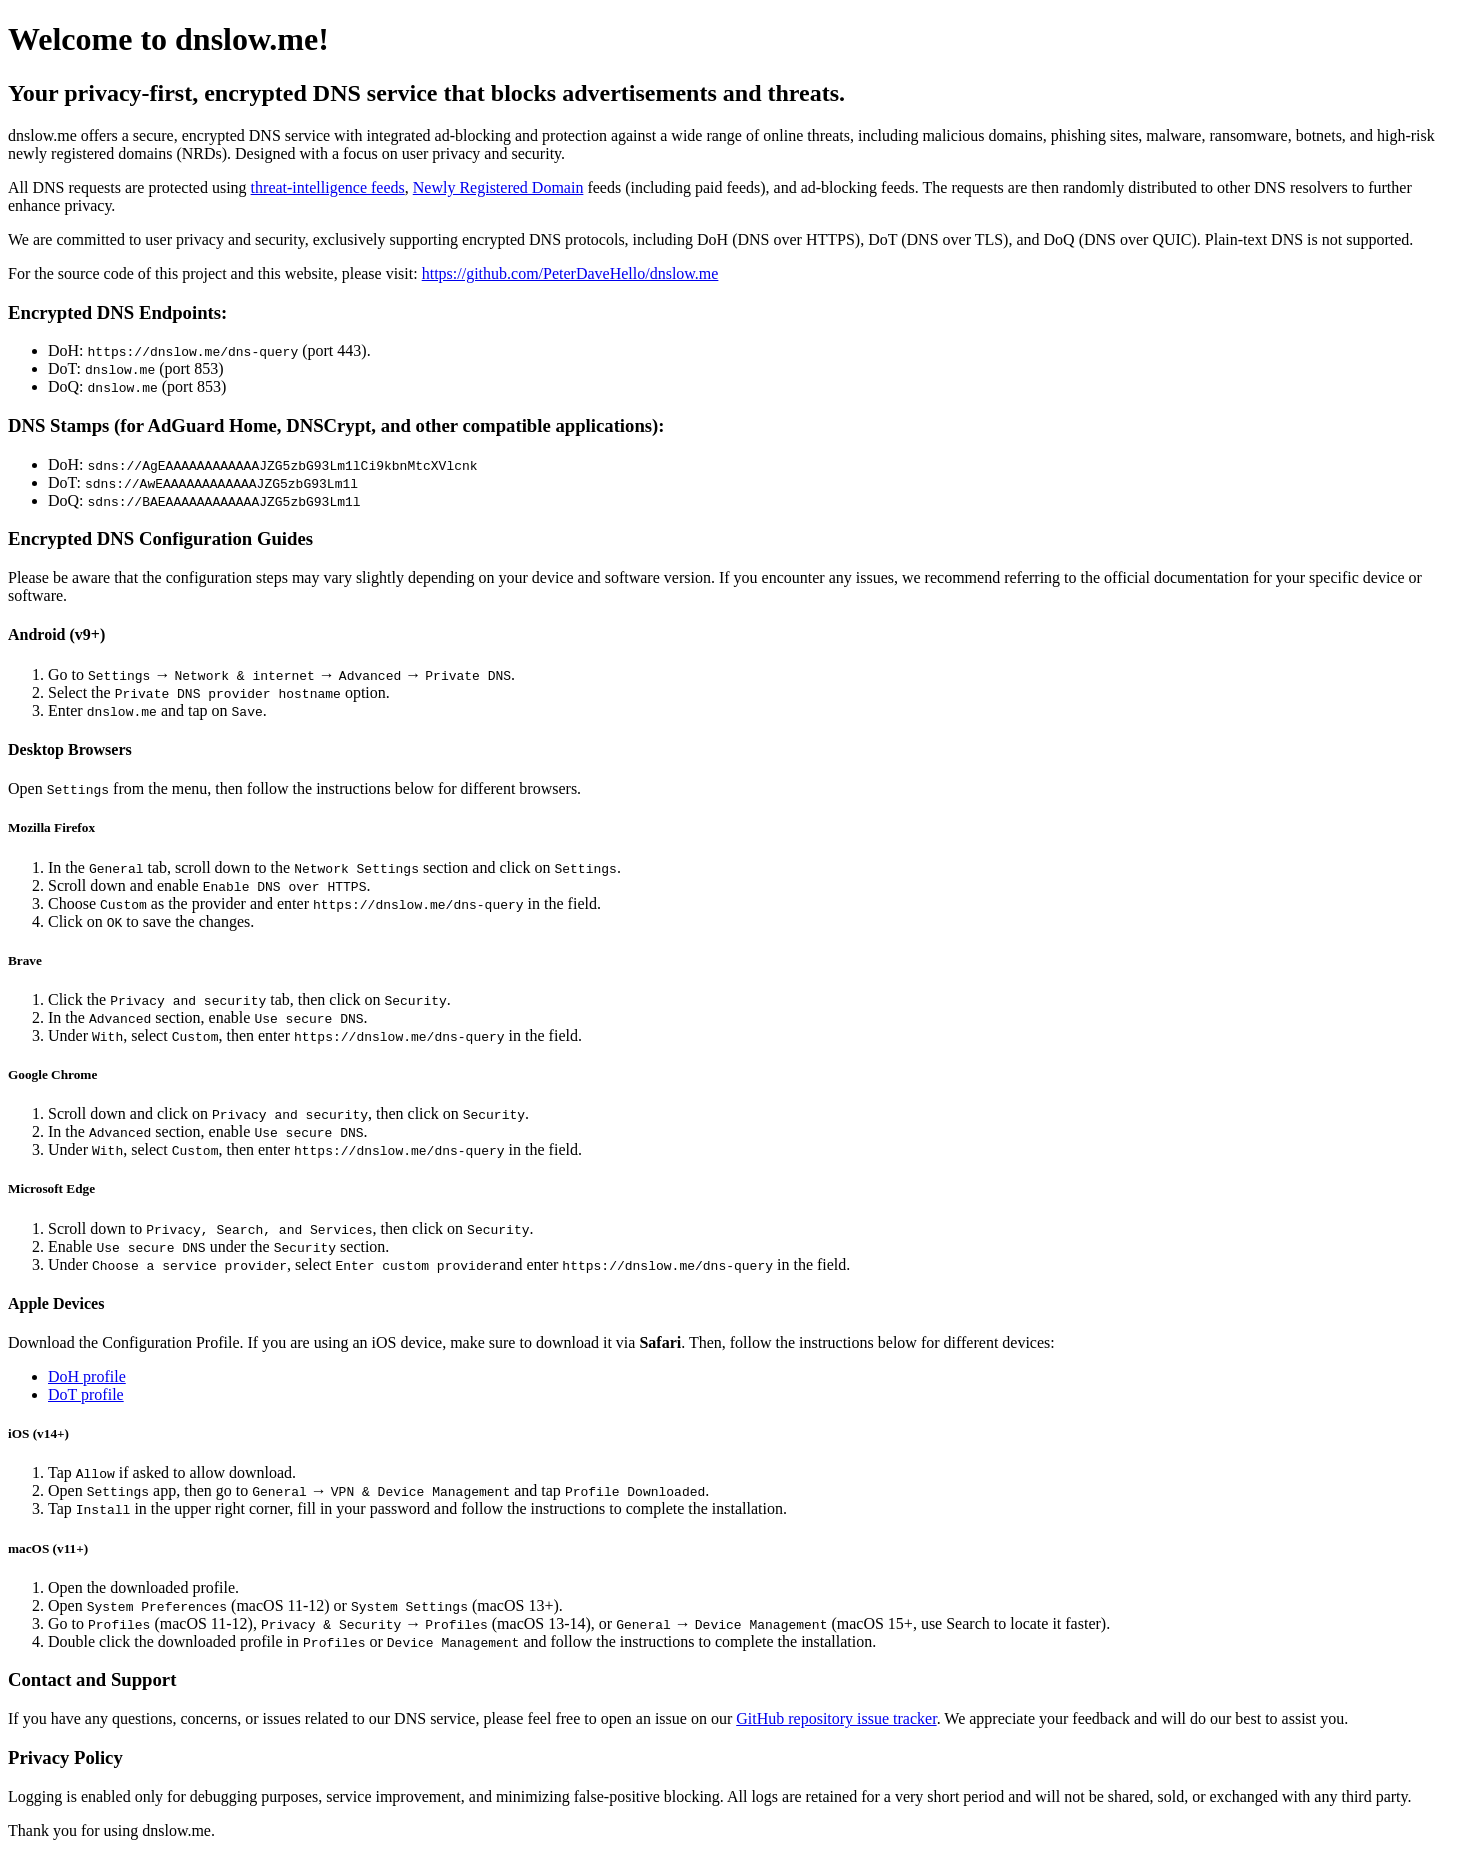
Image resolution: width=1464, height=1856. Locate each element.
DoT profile (86, 1394)
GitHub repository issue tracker (836, 1718)
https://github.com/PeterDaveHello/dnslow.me (570, 273)
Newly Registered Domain (498, 187)
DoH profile (87, 1376)
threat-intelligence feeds (328, 187)
